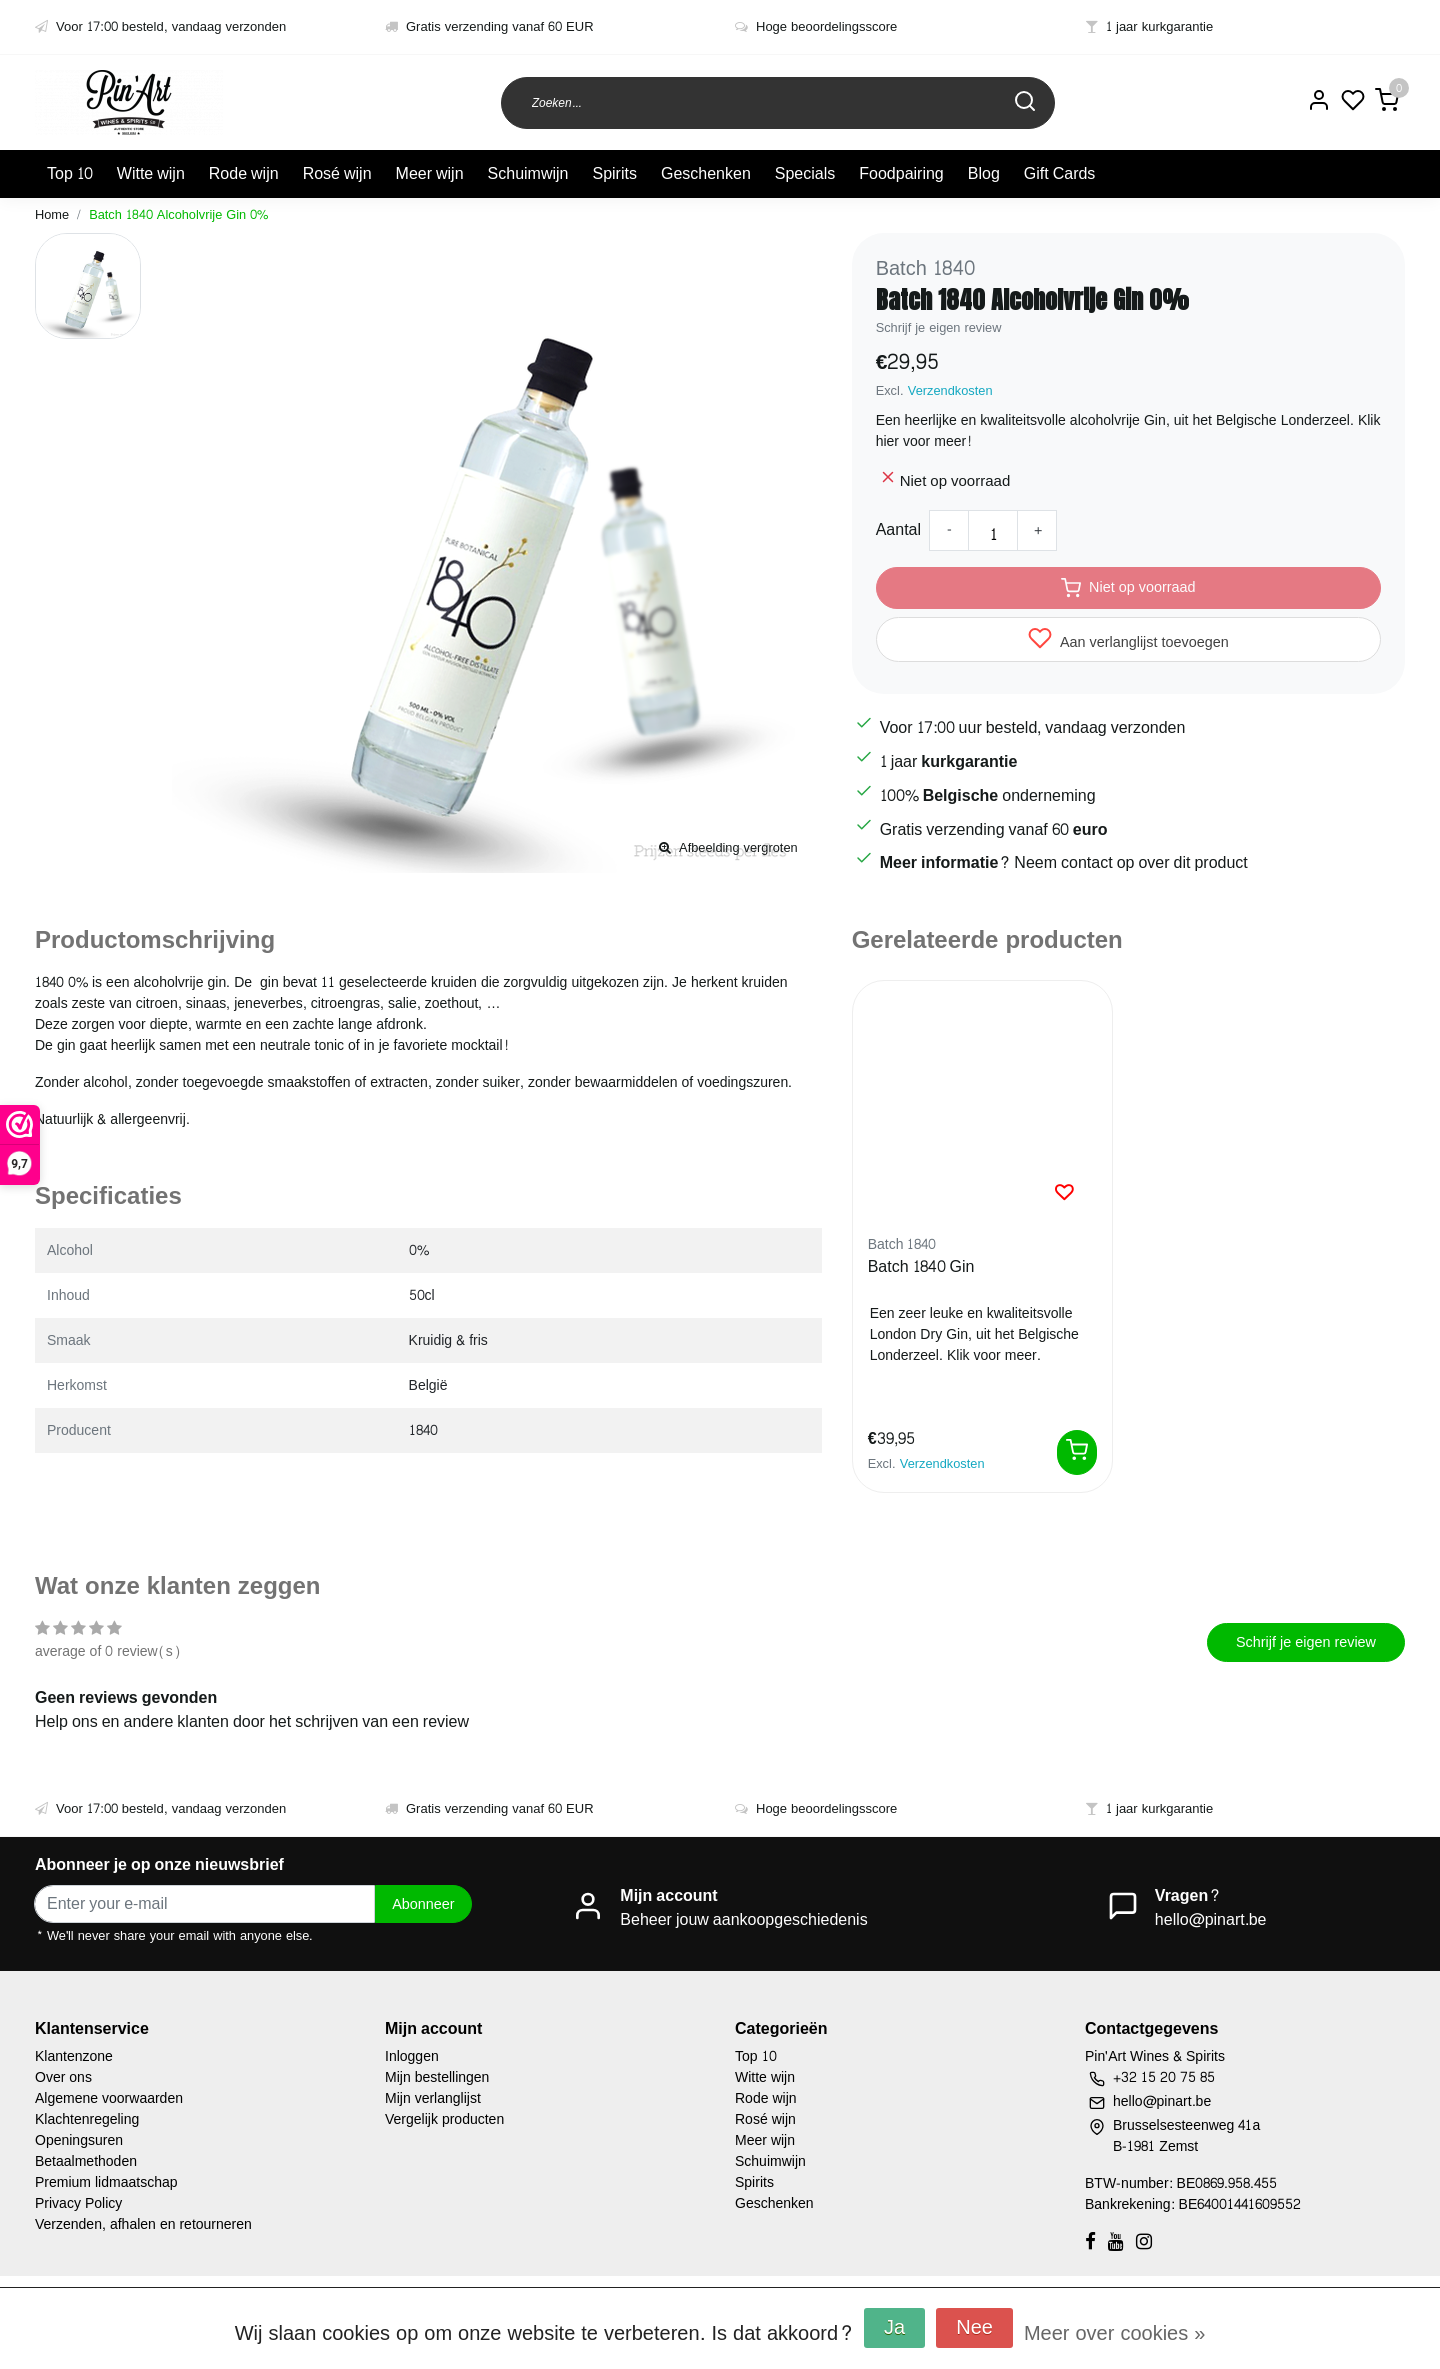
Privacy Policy (78, 2203)
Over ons (63, 2077)
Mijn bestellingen (437, 2077)
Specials (805, 173)
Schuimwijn (528, 173)
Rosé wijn (337, 173)
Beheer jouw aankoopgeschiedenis (743, 1919)
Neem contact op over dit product (1130, 862)
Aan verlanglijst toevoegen (1128, 640)
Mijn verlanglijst (433, 2098)
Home (52, 215)
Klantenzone (74, 2056)
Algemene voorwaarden (109, 2098)
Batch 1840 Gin (921, 1268)
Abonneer (423, 1904)
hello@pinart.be (1211, 1919)
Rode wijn (244, 173)
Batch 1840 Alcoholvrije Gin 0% (178, 215)
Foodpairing (901, 173)
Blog (984, 173)
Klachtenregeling (87, 2119)
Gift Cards (1060, 173)
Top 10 (70, 173)
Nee (974, 2328)
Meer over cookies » (1114, 2334)
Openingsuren (79, 2140)
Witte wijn (151, 173)
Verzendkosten (950, 391)
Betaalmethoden (86, 2161)
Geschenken (706, 173)
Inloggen (412, 2056)
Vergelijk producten (444, 2119)
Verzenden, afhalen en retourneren (143, 2224)
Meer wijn (430, 173)
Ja (894, 2328)
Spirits (614, 173)
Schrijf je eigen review (939, 328)
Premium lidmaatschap (106, 2182)
